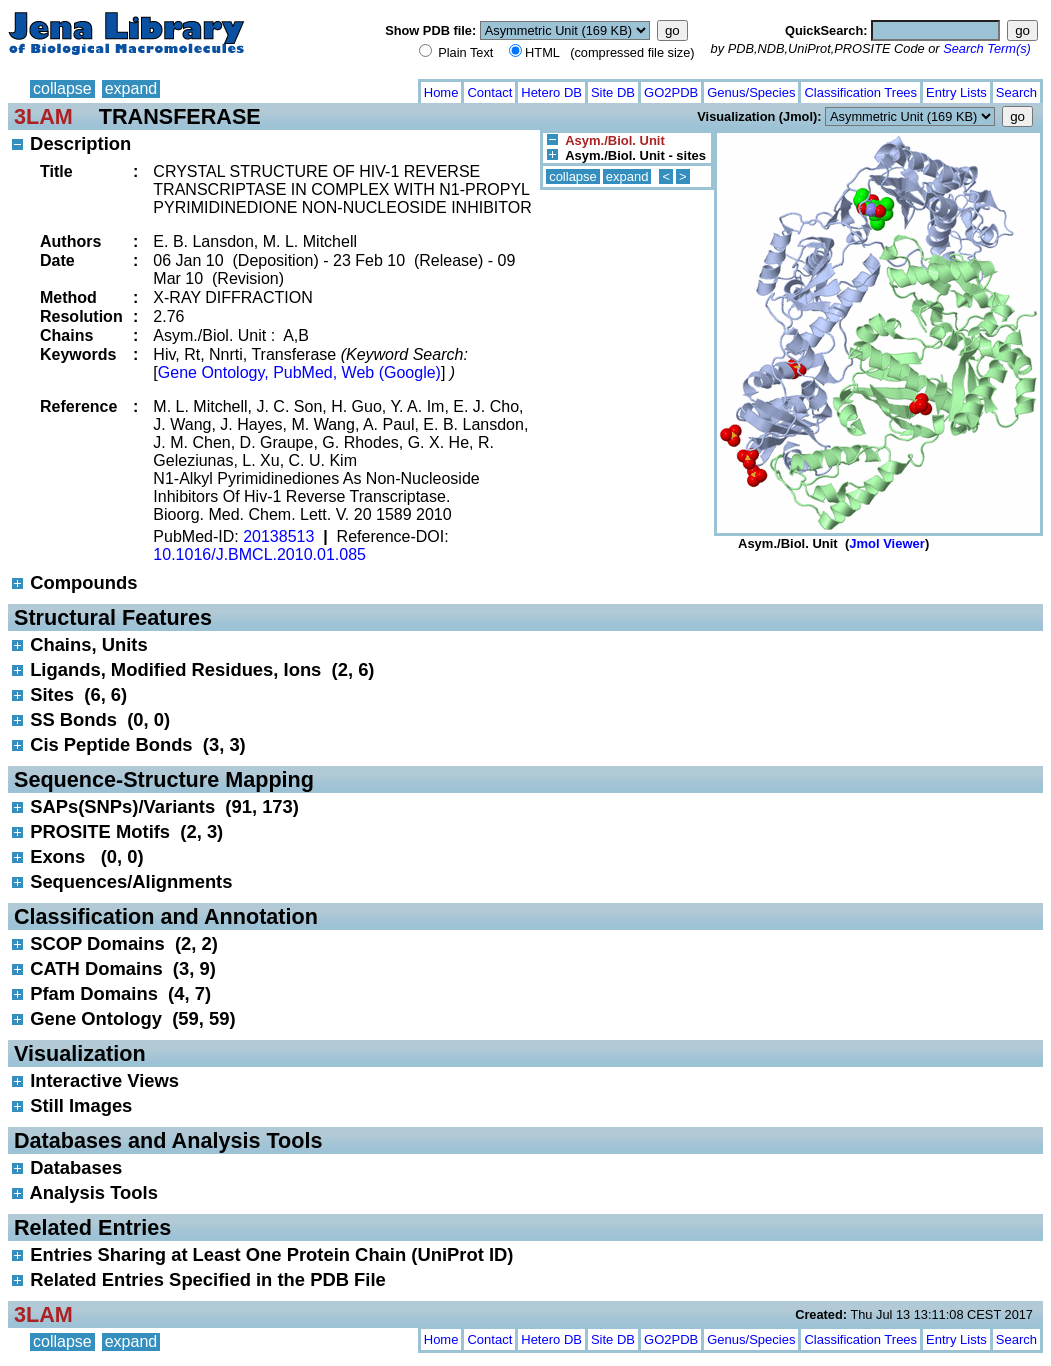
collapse (62, 88)
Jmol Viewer (887, 543)
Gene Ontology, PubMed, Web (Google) (299, 372)
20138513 (278, 536)
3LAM (43, 116)
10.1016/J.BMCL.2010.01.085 (259, 554)
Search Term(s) (987, 48)
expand (131, 88)
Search (1016, 92)
